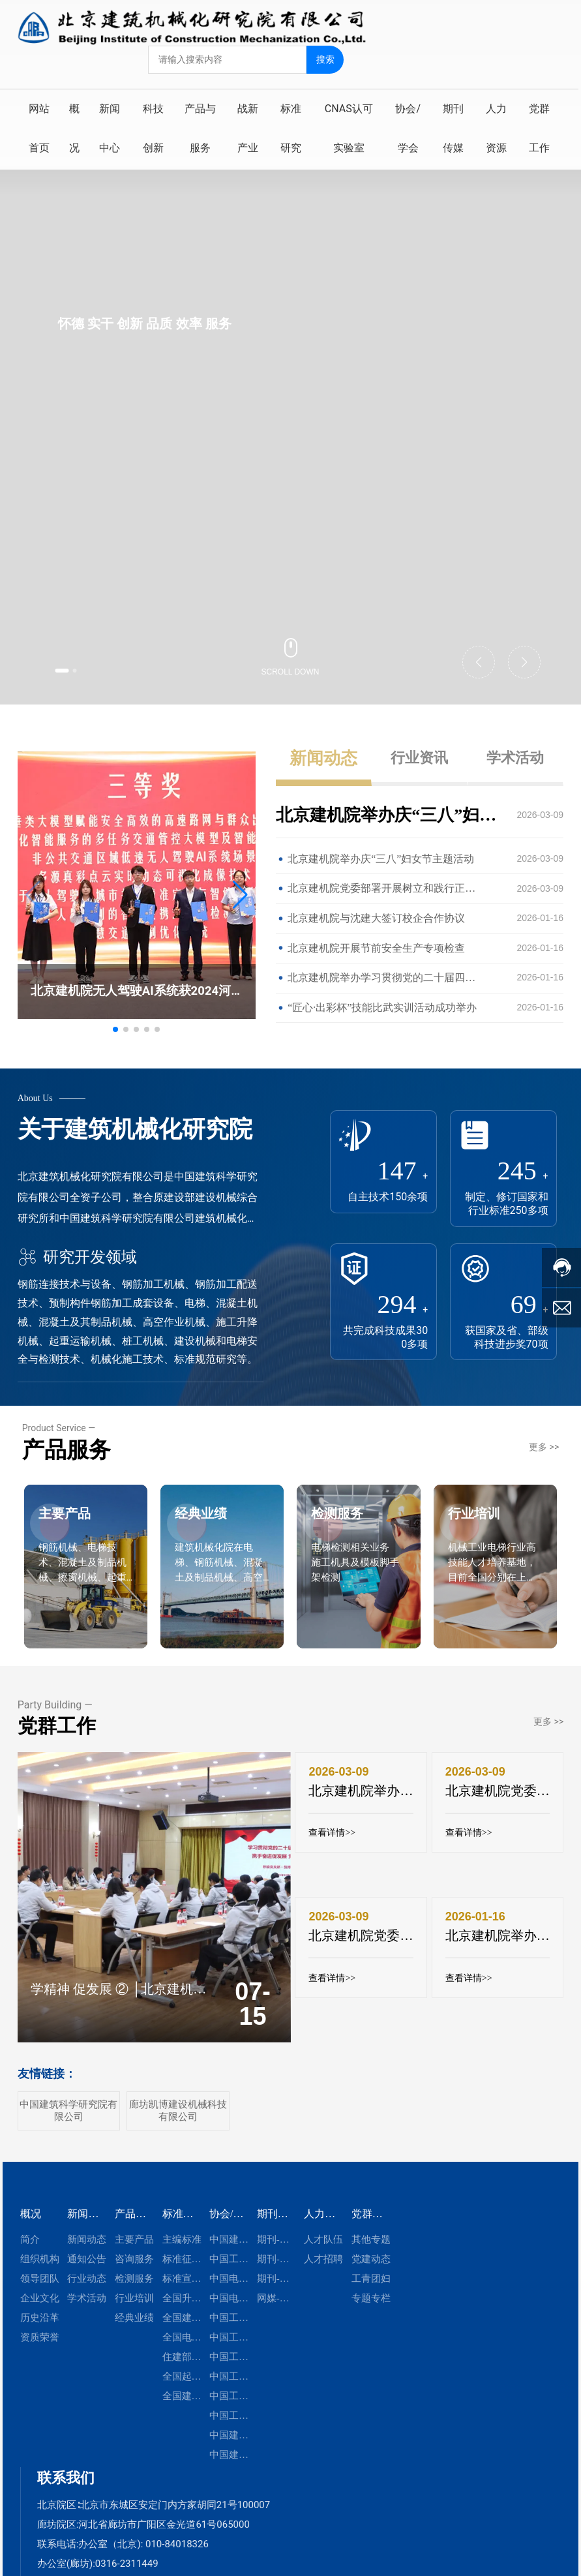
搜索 (327, 57)
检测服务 (354, 1564)
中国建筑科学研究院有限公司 (68, 2133)
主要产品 (81, 1564)
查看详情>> (333, 1859)
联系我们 (66, 2501)
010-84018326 (177, 2567)
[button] (73, 668)
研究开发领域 (77, 1257)
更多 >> (544, 1469)
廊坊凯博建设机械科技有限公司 (178, 2133)
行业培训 (491, 1564)
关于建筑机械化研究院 (135, 1129)
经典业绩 (217, 1564)
